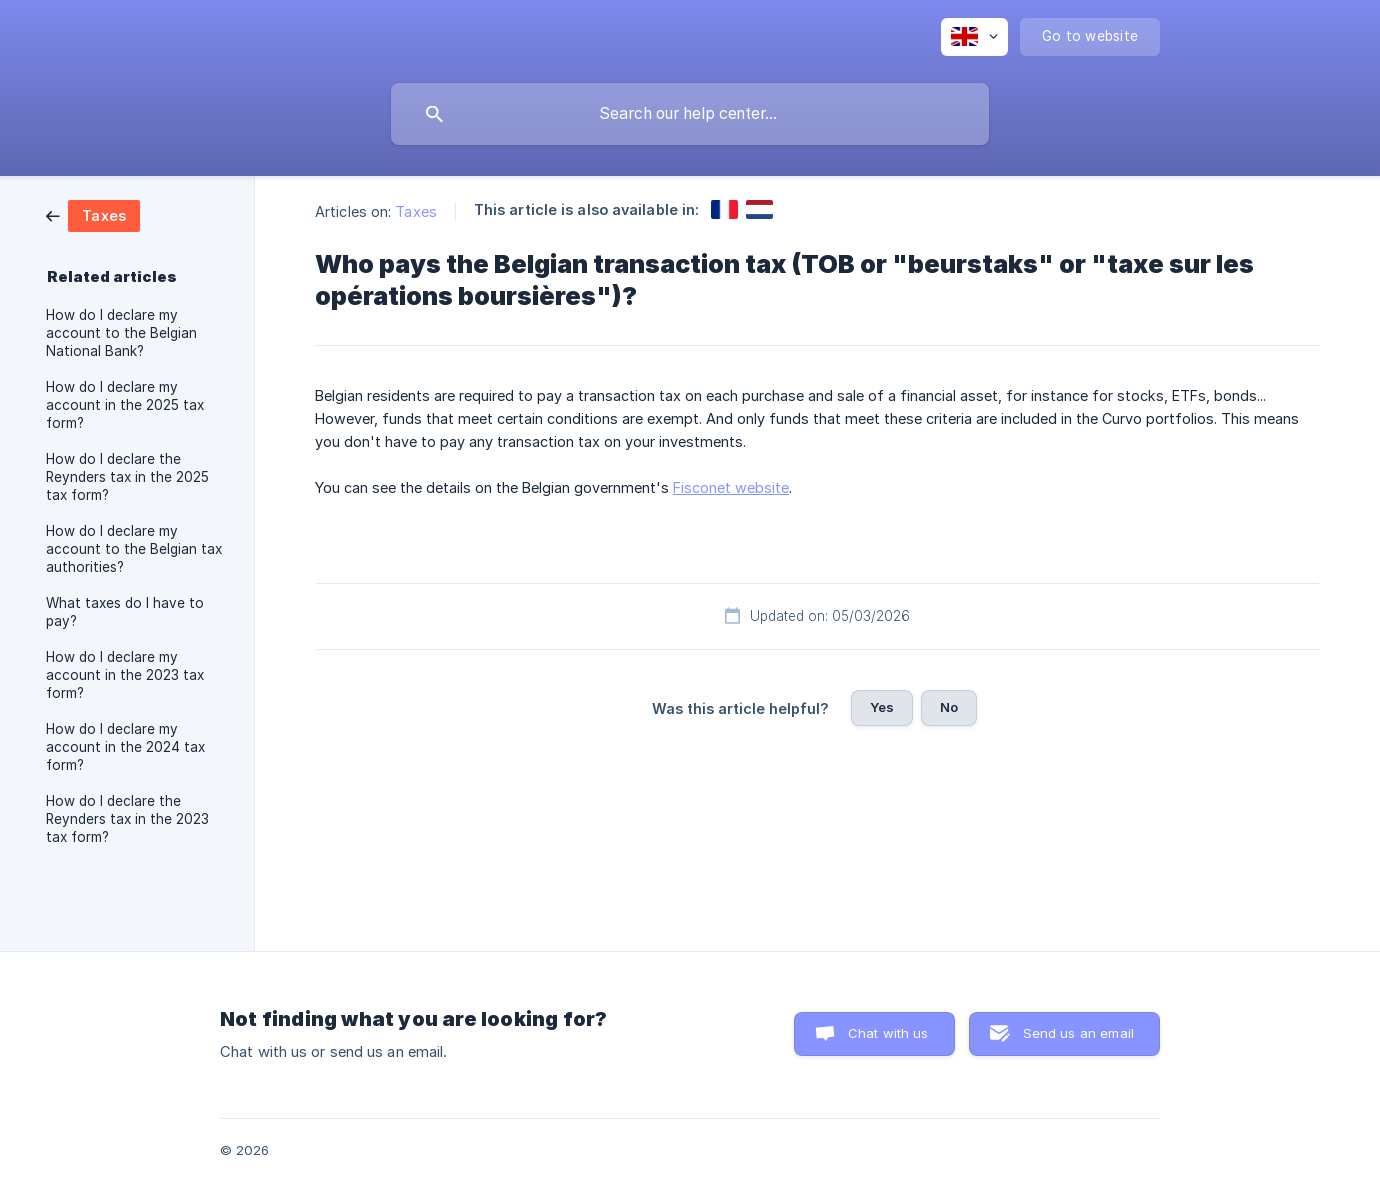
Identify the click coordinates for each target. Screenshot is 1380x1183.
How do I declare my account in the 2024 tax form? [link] (125, 747)
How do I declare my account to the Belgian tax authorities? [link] (134, 549)
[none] (974, 37)
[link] (93, 214)
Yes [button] (882, 707)
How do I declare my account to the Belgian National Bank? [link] (121, 333)
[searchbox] (690, 114)
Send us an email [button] (1078, 1033)
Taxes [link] (416, 211)
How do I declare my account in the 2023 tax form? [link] (125, 675)
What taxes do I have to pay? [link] (125, 612)
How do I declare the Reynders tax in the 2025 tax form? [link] (127, 477)
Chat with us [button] (888, 1033)
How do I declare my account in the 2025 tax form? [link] (125, 405)
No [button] (949, 707)
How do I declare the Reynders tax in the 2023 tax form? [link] (127, 819)
